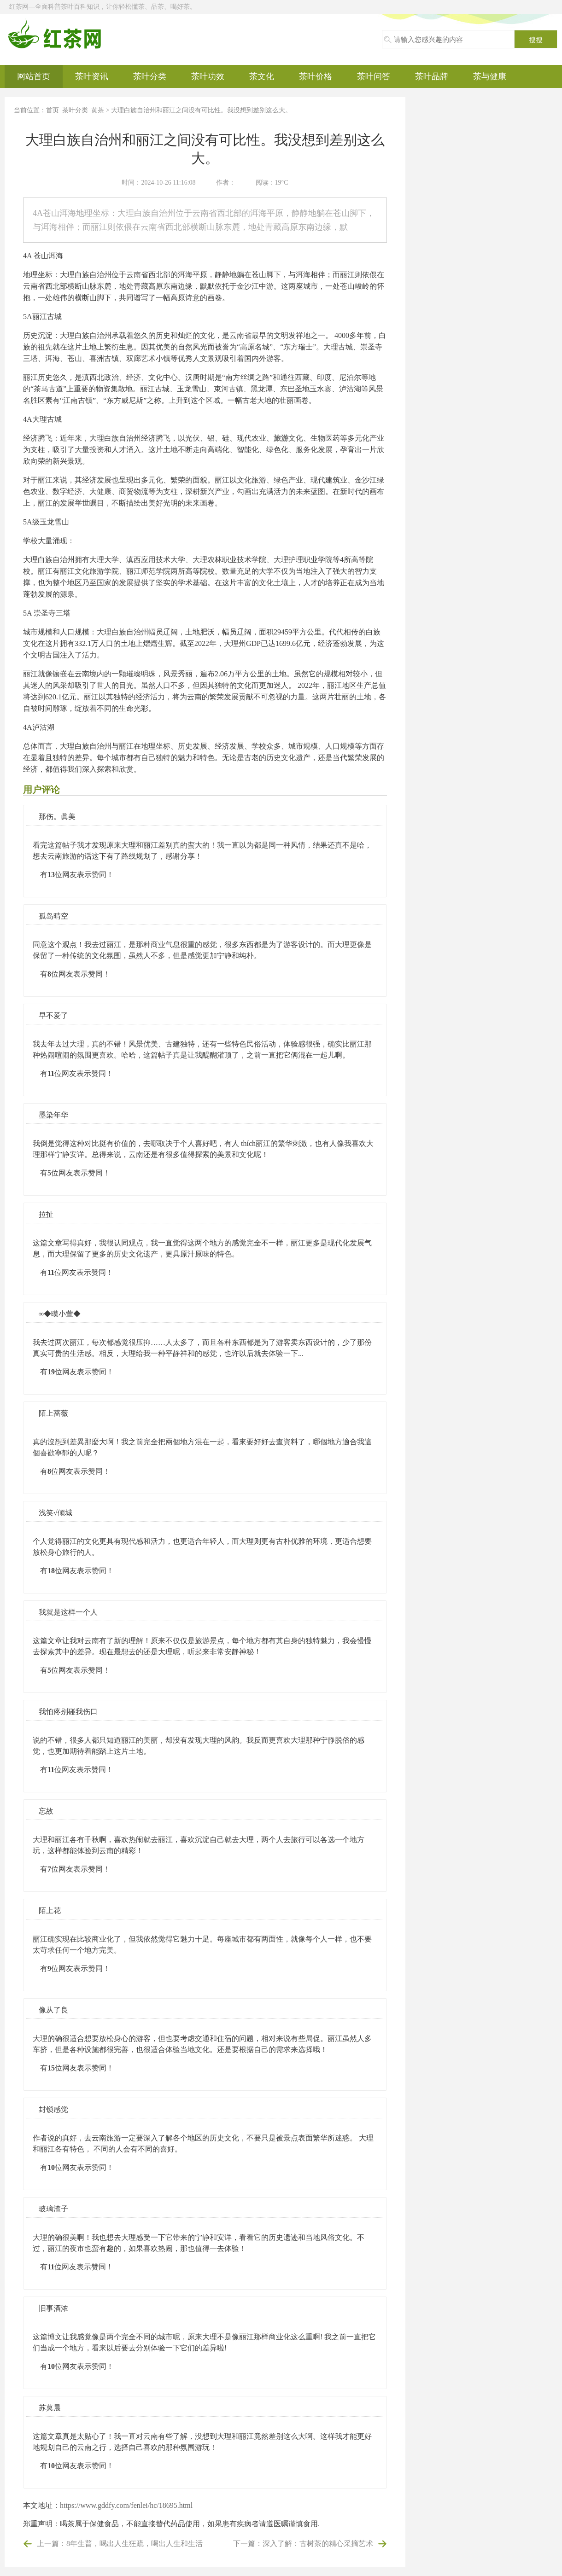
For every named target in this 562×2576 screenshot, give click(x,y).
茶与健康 (489, 76)
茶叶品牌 (431, 76)
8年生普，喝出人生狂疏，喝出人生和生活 (134, 2543)
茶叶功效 (207, 76)
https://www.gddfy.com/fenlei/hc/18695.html (126, 2505)
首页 (52, 110)
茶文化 (261, 76)
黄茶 (97, 110)
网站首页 (33, 76)
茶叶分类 (149, 76)
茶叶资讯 (91, 76)
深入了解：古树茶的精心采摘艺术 (318, 2543)
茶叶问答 (373, 76)
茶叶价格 (315, 76)
